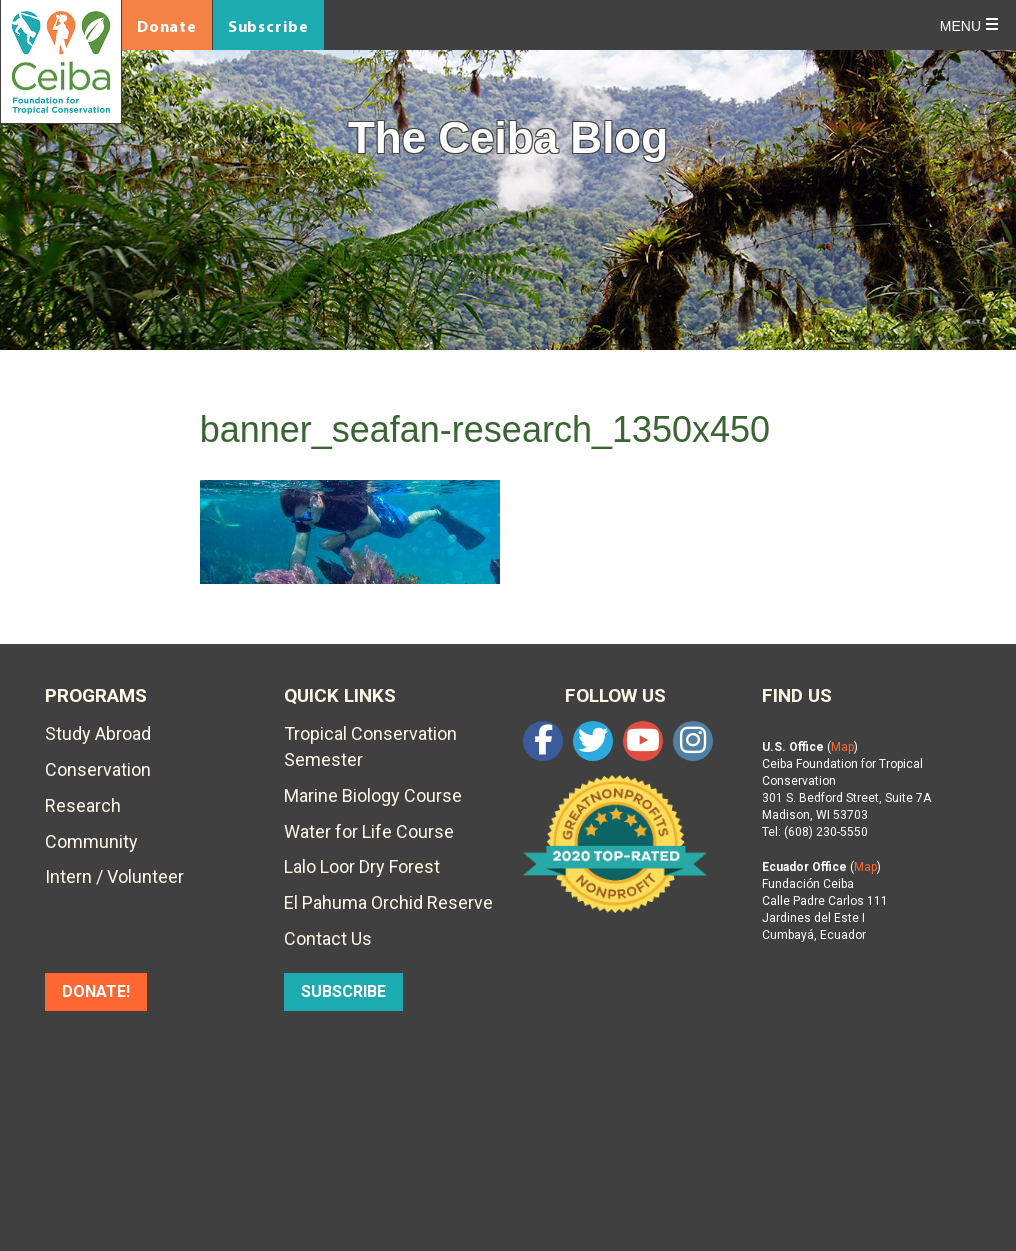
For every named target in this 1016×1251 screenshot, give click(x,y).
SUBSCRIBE (343, 991)
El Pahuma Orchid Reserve (388, 902)
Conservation (98, 769)
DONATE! (96, 991)
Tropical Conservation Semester (370, 746)
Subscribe (268, 26)
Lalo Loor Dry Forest (362, 866)
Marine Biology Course (373, 795)
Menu (960, 26)
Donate (167, 26)
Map (842, 747)
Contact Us (328, 938)
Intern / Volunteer (114, 876)
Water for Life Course (369, 831)
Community (91, 841)
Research (83, 805)
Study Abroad (98, 733)
